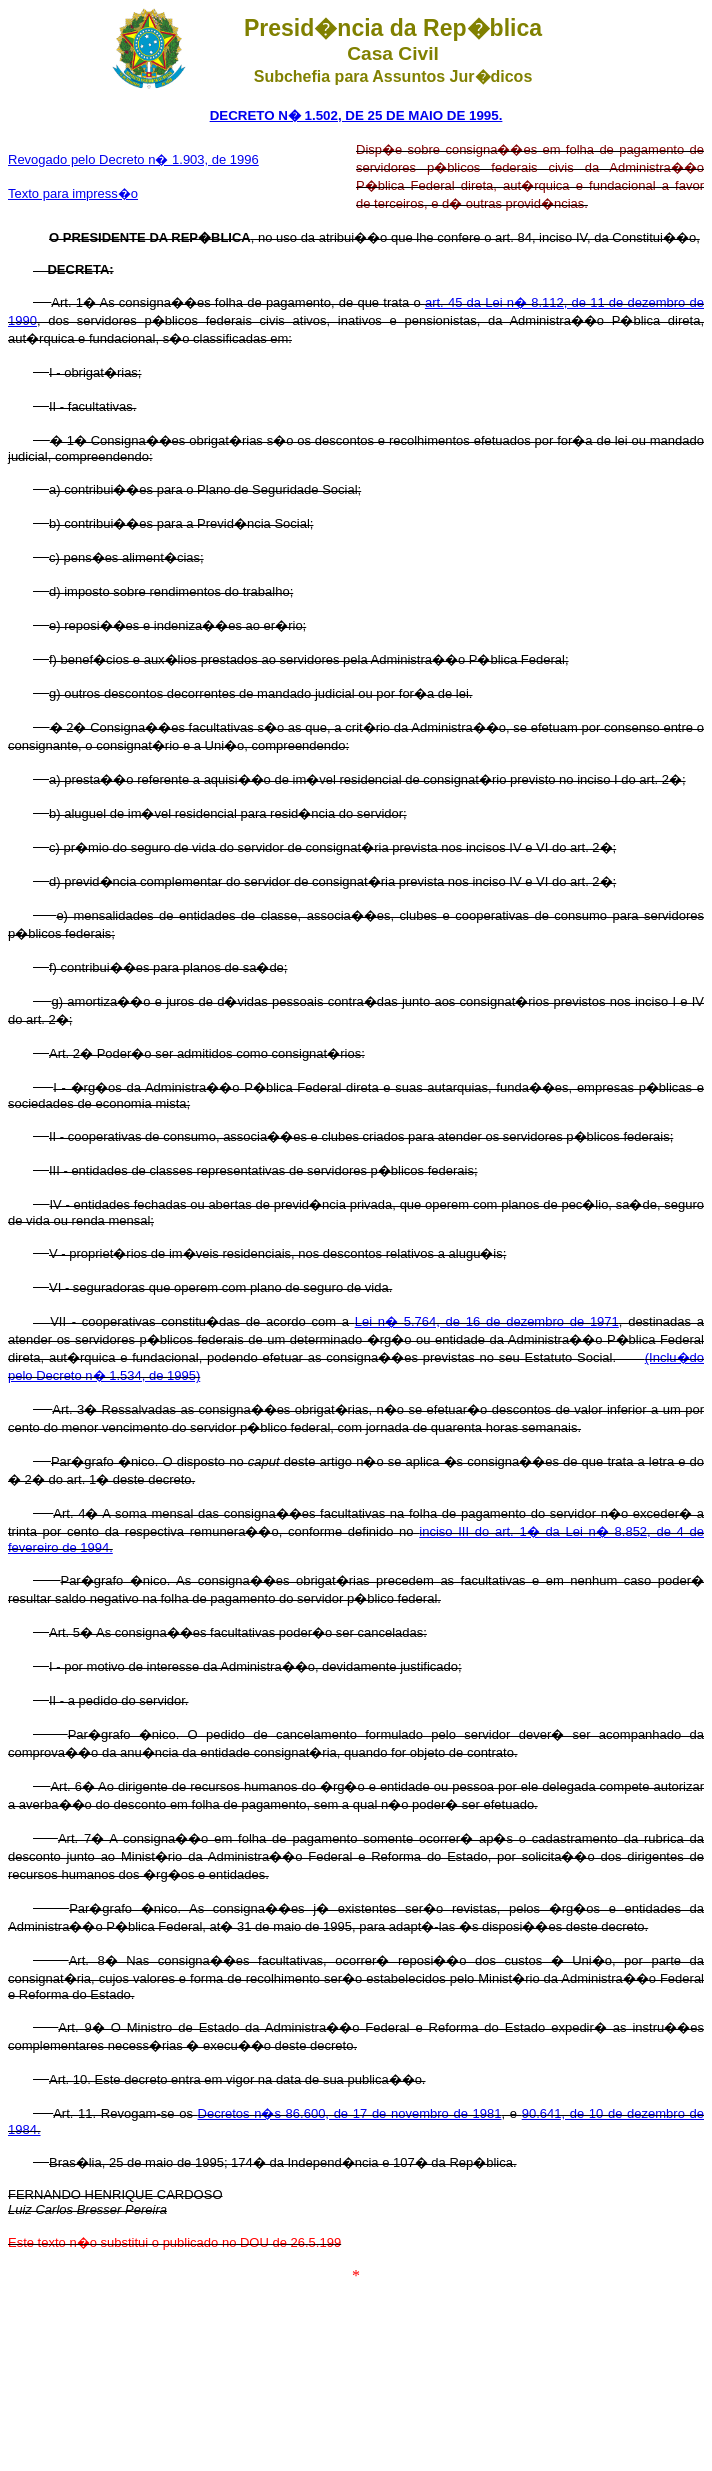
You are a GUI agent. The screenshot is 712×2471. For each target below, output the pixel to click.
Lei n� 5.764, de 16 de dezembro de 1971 (487, 1321)
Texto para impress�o (73, 193)
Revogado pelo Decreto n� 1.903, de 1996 (133, 159)
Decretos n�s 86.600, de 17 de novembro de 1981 (350, 2113)
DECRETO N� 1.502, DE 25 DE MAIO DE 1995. (356, 115)
